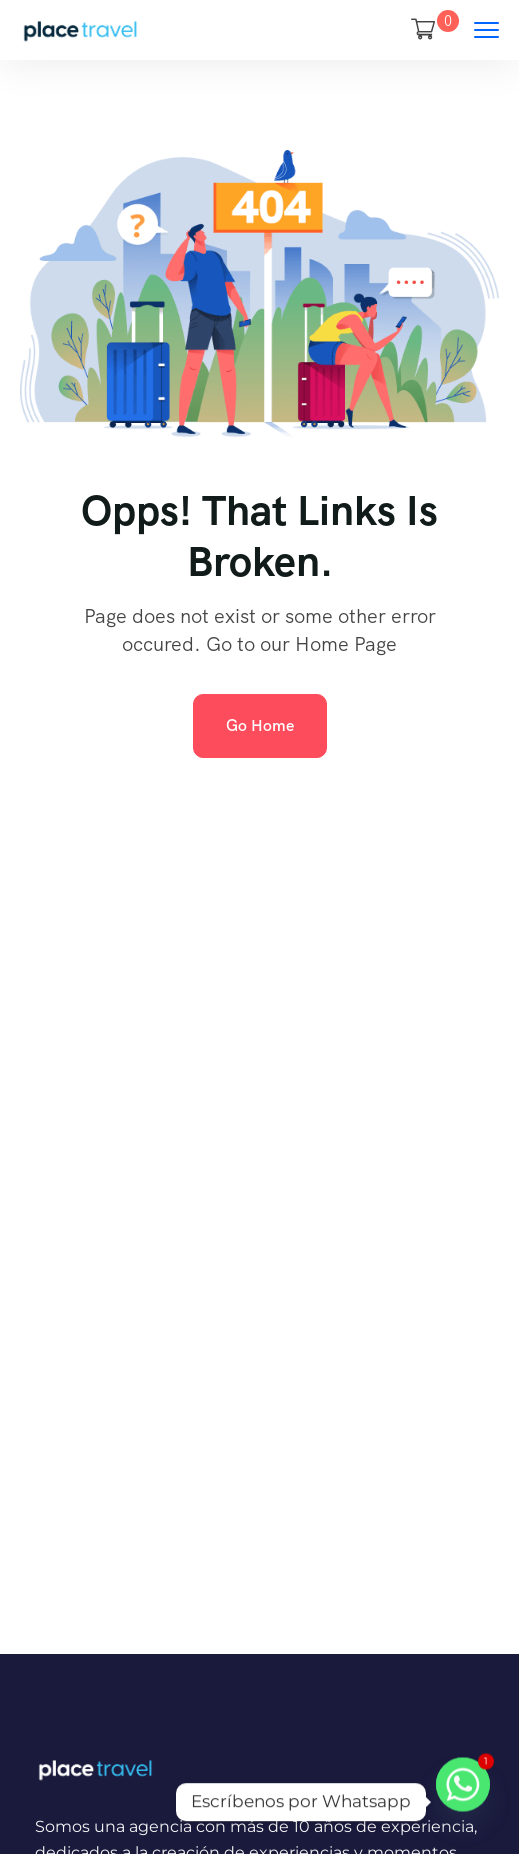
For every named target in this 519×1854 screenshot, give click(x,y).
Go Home (260, 725)
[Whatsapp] (463, 1802)
